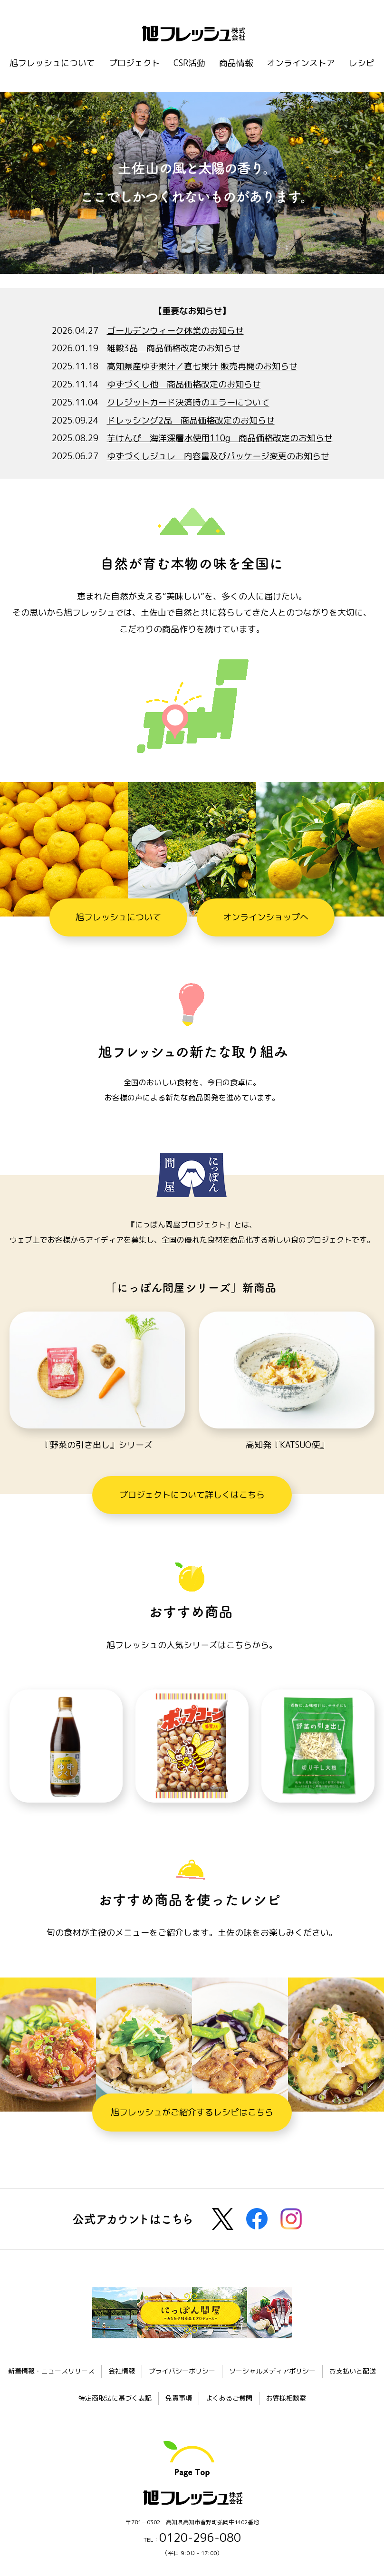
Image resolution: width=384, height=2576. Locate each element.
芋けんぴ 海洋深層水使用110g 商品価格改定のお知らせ (220, 438)
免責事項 (178, 2397)
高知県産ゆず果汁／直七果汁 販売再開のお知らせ (202, 366)
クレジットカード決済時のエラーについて (188, 402)
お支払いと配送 (352, 2370)
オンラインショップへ (265, 917)
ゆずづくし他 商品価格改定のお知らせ (184, 384)
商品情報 (236, 63)
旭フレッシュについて (52, 63)
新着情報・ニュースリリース (51, 2370)
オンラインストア (301, 63)
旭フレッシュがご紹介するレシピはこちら (192, 2112)
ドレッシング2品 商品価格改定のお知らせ (191, 420)
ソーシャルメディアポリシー (272, 2370)
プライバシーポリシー (182, 2370)
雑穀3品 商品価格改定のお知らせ (173, 348)
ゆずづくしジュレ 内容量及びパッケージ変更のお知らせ (218, 456)
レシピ (361, 63)
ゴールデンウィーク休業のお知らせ (175, 331)
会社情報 (121, 2370)
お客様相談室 (286, 2397)
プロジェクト (134, 63)
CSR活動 (189, 63)
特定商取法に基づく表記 (115, 2397)
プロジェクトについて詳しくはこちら (192, 1495)
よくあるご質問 (229, 2397)
